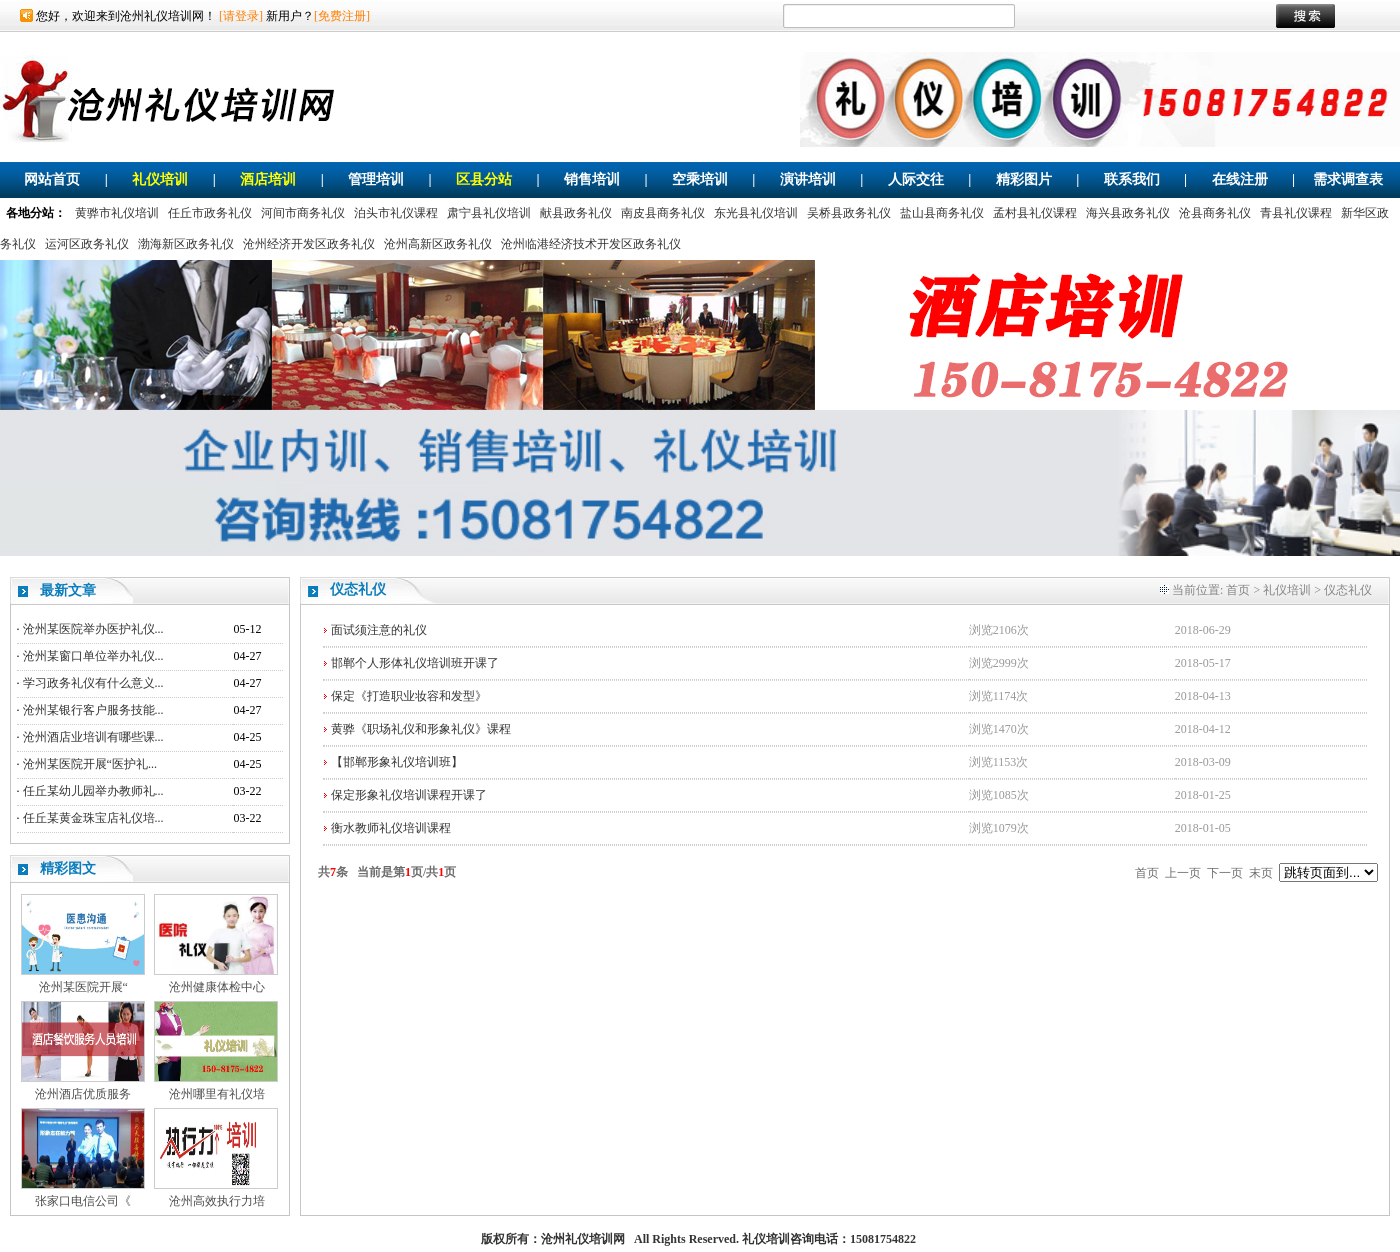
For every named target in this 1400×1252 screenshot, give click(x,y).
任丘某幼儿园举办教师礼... (93, 791)
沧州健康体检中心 (217, 987)
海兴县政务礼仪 (1128, 213)
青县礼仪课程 (1296, 213)
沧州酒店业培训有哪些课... (93, 737)
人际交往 (916, 179)
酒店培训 (268, 179)
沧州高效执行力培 (217, 1201)
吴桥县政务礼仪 (849, 213)
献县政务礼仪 (576, 213)
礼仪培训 (160, 179)
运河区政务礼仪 (87, 244)
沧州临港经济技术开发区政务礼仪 (591, 244)
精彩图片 (1024, 179)
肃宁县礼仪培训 (489, 213)
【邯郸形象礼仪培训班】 (397, 762)
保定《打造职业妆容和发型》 (409, 696)
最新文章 (68, 590)
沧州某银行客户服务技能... (93, 710)
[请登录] (241, 16)
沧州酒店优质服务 (83, 1094)
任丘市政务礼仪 (210, 213)
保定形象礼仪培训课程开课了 (409, 795)
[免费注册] (342, 16)
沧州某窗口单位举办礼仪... (93, 656)
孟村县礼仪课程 (1035, 213)
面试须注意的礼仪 (379, 630)
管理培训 (376, 179)
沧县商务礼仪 (1215, 213)
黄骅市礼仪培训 (117, 213)
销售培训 (592, 179)
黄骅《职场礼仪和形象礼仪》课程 (421, 729)
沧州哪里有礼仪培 (217, 1094)
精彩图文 (68, 868)
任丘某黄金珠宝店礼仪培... (93, 818)
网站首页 (52, 179)
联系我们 (1132, 179)
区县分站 (484, 179)
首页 (1238, 590)
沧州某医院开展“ (83, 987)
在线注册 (1240, 179)
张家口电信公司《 (83, 1201)
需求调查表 (1348, 179)
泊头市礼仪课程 (396, 213)
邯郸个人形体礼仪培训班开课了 (415, 663)
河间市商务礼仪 (303, 213)
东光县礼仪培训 (756, 213)
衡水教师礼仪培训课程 (391, 828)
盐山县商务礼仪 (942, 213)
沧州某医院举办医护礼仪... (93, 629)
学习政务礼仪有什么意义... (93, 683)
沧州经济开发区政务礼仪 (309, 244)
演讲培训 (808, 179)
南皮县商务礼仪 (663, 213)
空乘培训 (700, 179)
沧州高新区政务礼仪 (438, 244)
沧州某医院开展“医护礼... (90, 764)
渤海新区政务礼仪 (186, 244)
